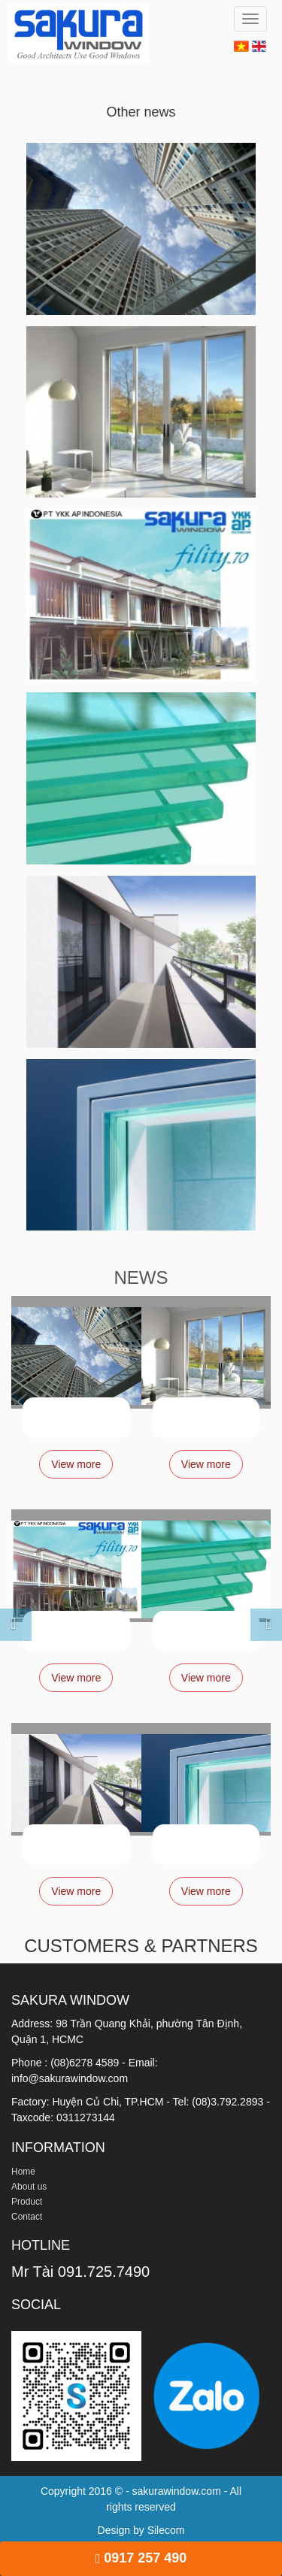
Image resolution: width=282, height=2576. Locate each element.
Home (23, 2171)
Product (26, 2201)
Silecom (166, 2530)
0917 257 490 (141, 2557)
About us (29, 2186)
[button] (3, 1616)
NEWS (141, 1277)
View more (76, 1464)
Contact (26, 2216)
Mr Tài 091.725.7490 (80, 2271)
